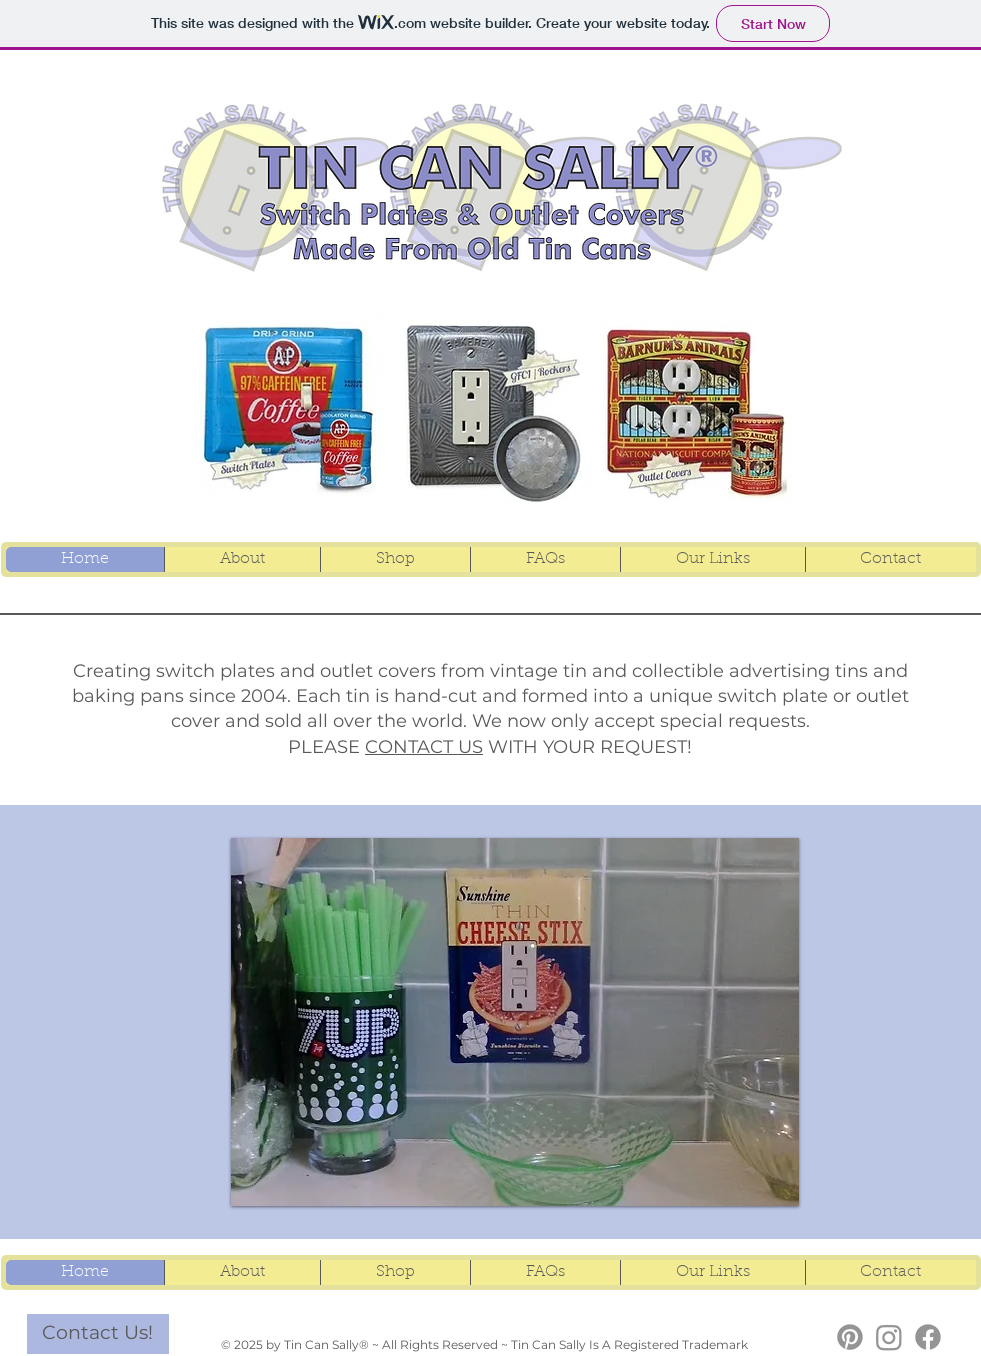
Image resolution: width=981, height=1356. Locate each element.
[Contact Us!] (98, 1334)
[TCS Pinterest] (850, 1337)
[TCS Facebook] (928, 1337)
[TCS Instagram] (889, 1337)
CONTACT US (424, 747)
